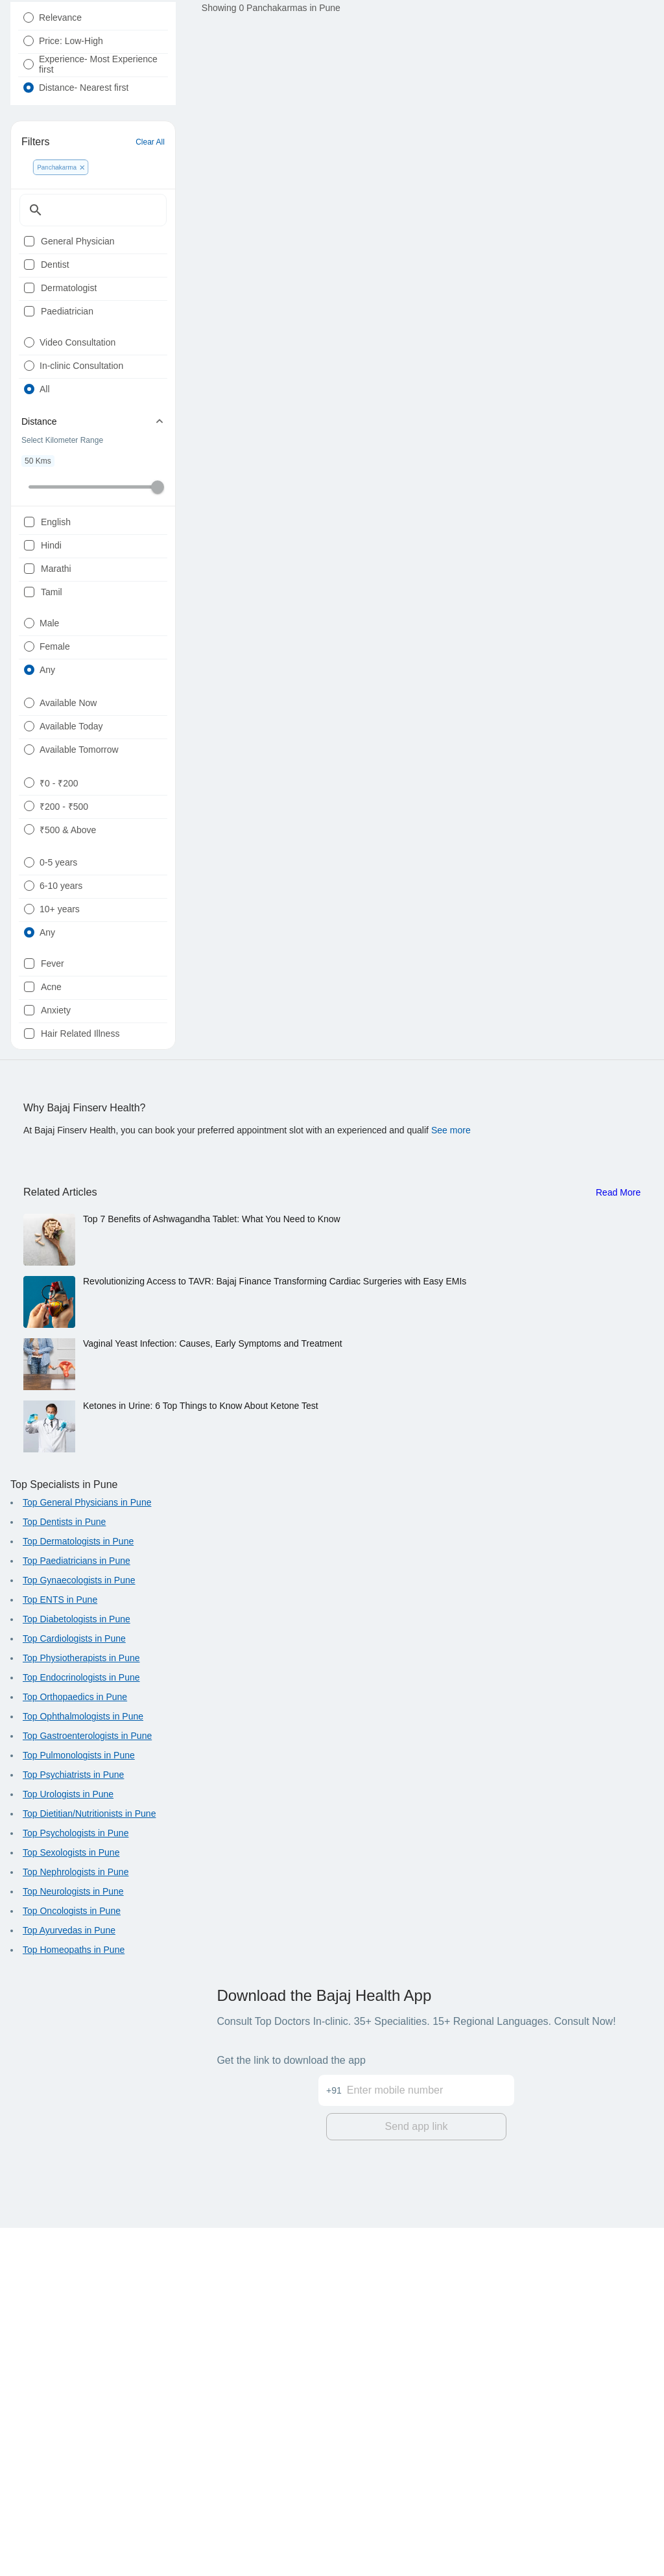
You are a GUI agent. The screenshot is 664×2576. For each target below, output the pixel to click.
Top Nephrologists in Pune (75, 2224)
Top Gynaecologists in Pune (79, 1932)
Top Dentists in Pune (64, 1874)
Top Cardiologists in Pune (74, 1990)
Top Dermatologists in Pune (78, 1893)
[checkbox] (29, 310)
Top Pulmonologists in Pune (79, 2107)
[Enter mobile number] (430, 2430)
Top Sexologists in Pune (71, 2204)
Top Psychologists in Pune (75, 2185)
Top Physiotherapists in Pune (81, 2010)
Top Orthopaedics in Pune (75, 2049)
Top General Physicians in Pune (87, 1854)
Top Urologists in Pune (68, 2146)
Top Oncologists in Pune (72, 2263)
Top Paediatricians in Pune (76, 1913)
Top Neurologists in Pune (73, 2243)
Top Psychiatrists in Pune (73, 2126)
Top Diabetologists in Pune (76, 1971)
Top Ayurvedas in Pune (69, 2282)
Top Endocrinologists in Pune (81, 2029)
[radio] (28, 48)
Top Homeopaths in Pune (73, 2302)
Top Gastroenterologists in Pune (87, 2088)
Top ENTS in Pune (60, 1951)
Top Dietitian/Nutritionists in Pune (89, 2165)
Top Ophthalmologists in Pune (83, 2068)
